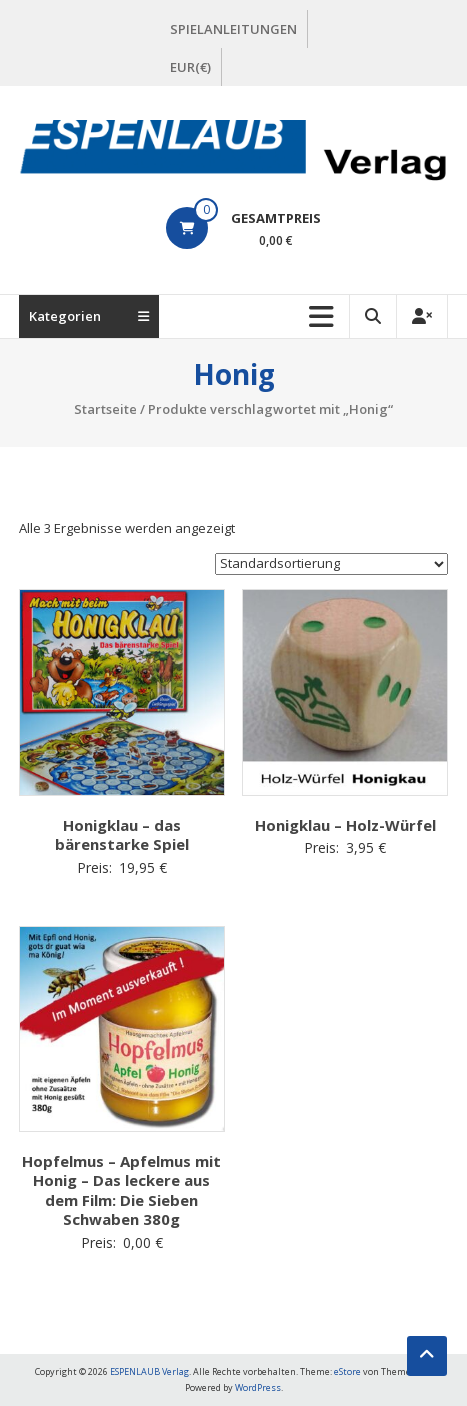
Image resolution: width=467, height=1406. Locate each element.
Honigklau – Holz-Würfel (345, 825)
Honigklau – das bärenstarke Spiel (122, 835)
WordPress (258, 1387)
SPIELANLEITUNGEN (233, 29)
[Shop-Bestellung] (331, 564)
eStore (347, 1371)
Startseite (105, 409)
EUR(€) (190, 67)
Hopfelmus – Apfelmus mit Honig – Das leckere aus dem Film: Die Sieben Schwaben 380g (121, 1190)
